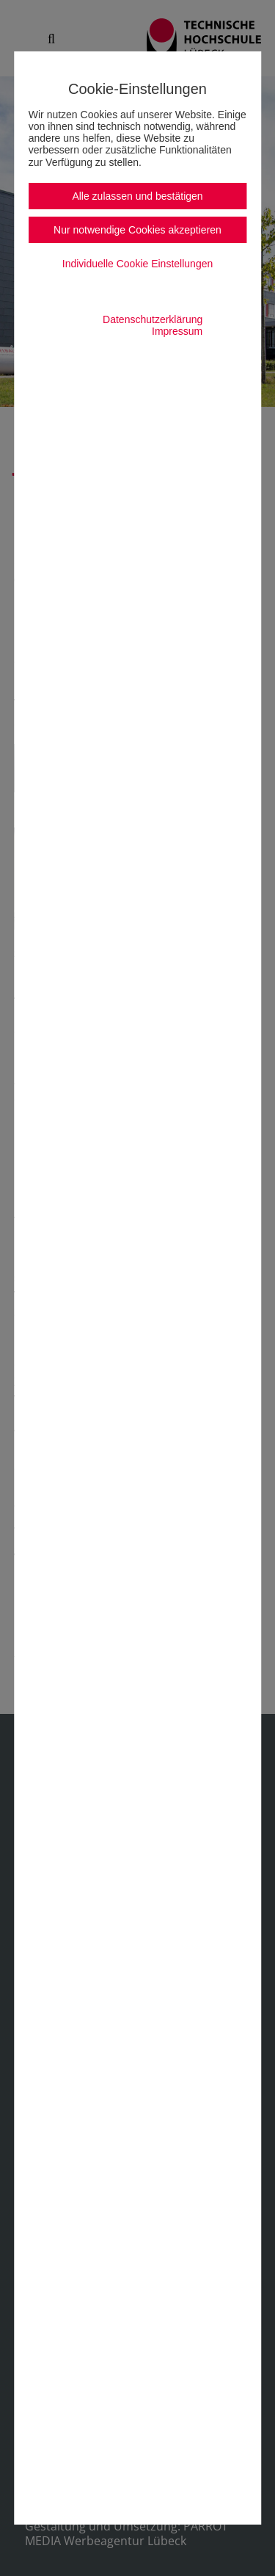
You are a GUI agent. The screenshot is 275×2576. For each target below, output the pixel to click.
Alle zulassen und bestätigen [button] (137, 196)
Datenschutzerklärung (152, 319)
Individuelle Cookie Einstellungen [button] (137, 263)
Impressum (177, 331)
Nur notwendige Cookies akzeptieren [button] (137, 230)
